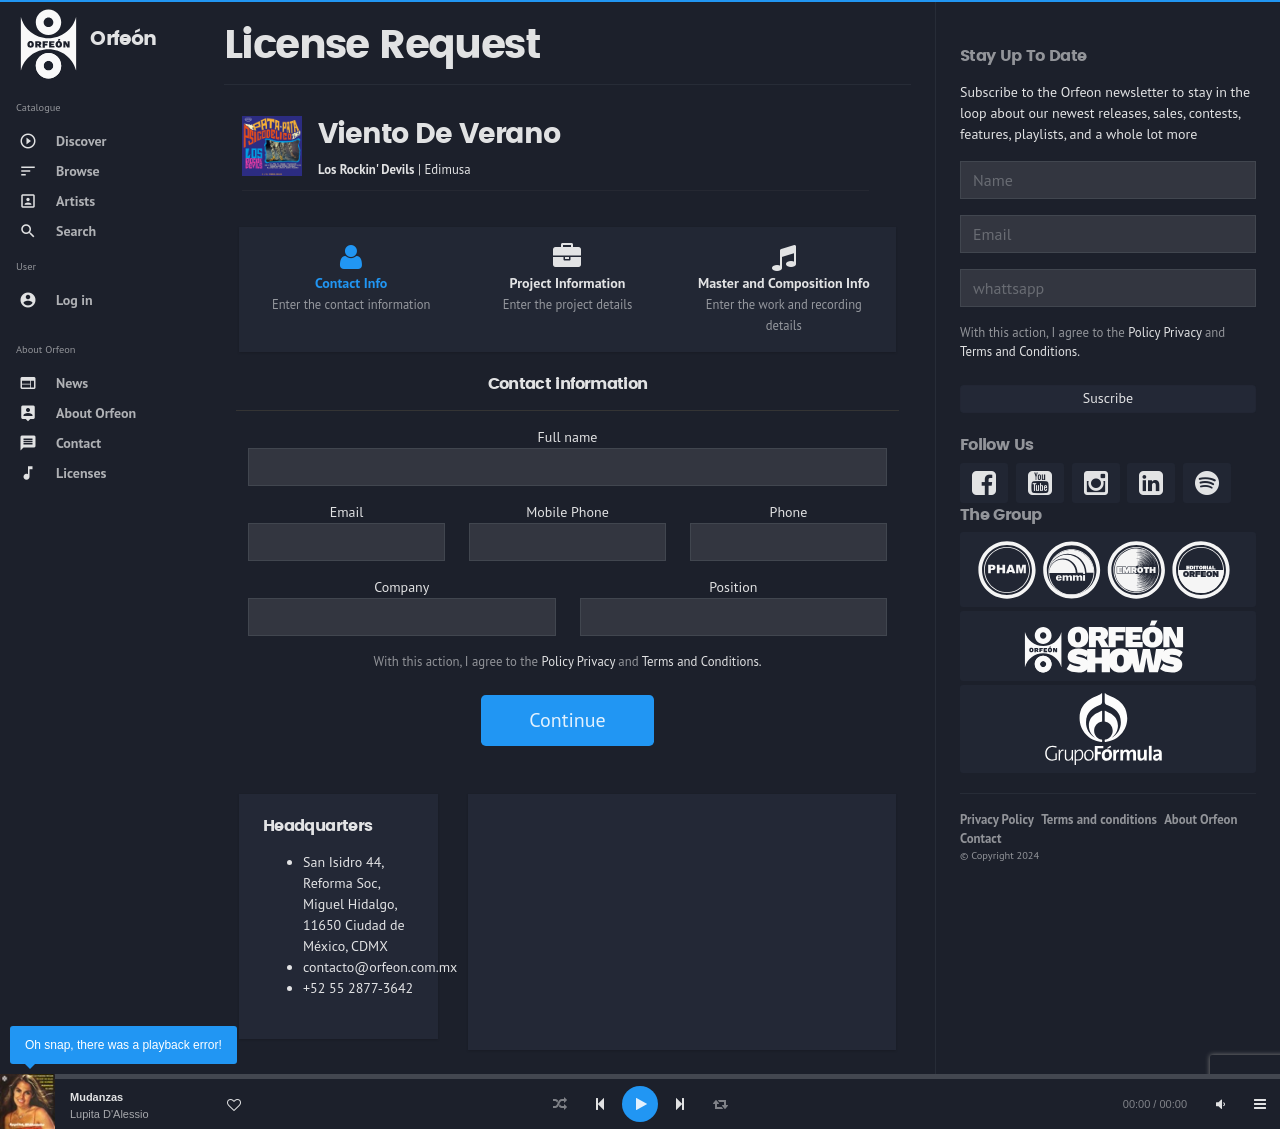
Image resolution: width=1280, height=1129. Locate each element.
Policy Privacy (578, 661)
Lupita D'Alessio (109, 1114)
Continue (567, 720)
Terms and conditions (1099, 819)
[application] (640, 1104)
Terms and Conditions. (702, 661)
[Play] (640, 1104)
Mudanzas (96, 1097)
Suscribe (1108, 398)
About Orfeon (1200, 819)
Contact (980, 838)
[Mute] (1220, 1104)
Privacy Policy (997, 819)
